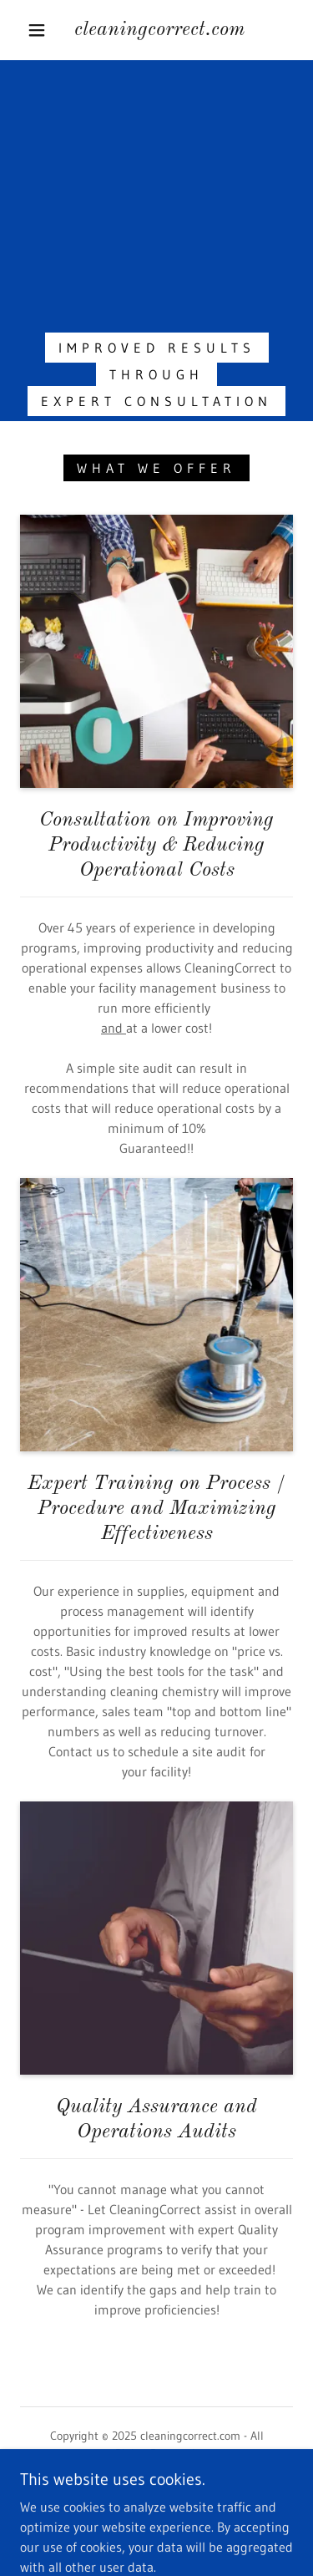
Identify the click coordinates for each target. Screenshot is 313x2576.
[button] (36, 30)
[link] (159, 30)
